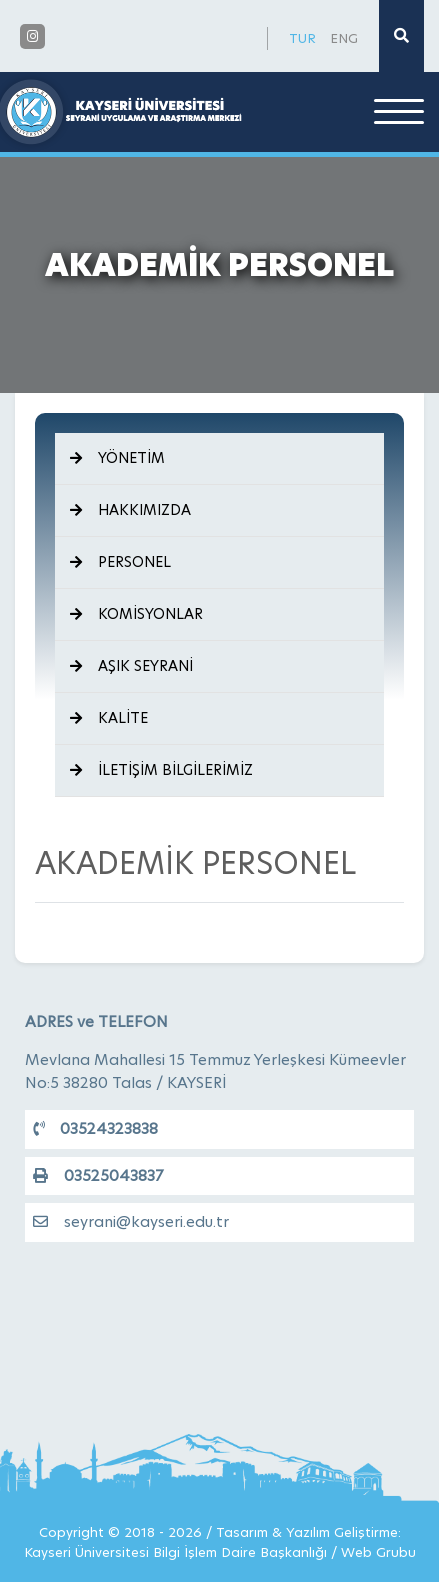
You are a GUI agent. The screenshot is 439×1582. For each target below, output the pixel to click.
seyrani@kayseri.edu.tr (131, 1221)
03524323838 (95, 1128)
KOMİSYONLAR (136, 614)
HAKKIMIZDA (130, 510)
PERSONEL (120, 562)
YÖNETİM (117, 458)
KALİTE (109, 718)
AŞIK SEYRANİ (131, 666)
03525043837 (98, 1175)
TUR (302, 38)
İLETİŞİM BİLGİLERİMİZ (161, 770)
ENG (344, 38)
